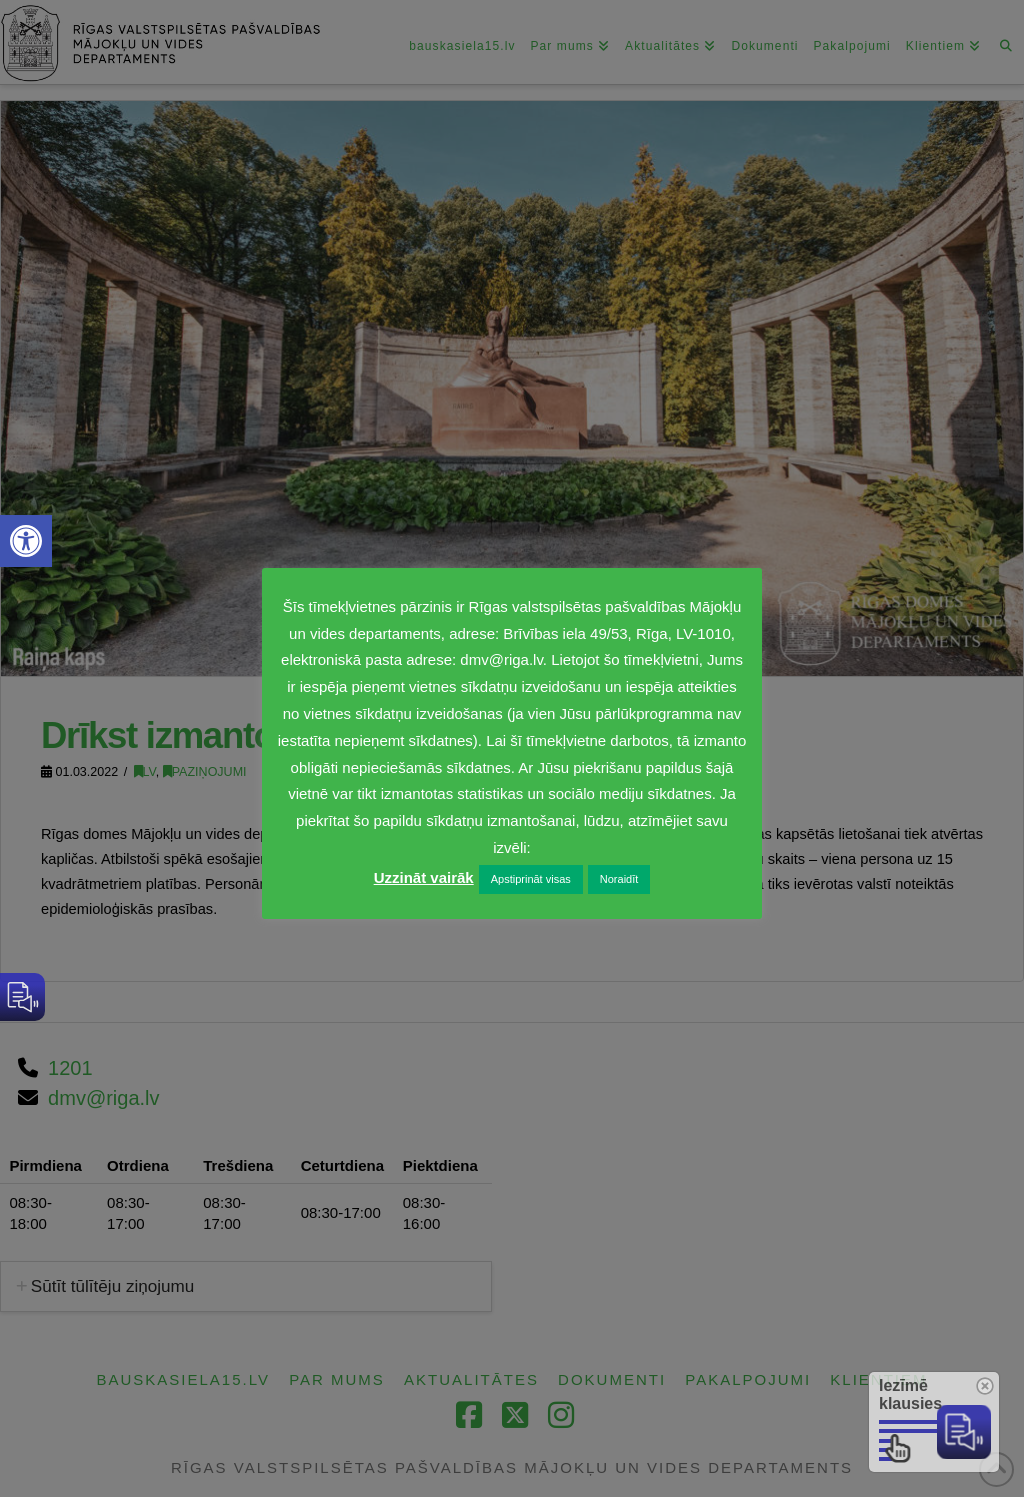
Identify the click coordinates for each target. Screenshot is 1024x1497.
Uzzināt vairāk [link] (424, 877)
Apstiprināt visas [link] (531, 879)
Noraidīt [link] (619, 879)
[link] (26, 541)
